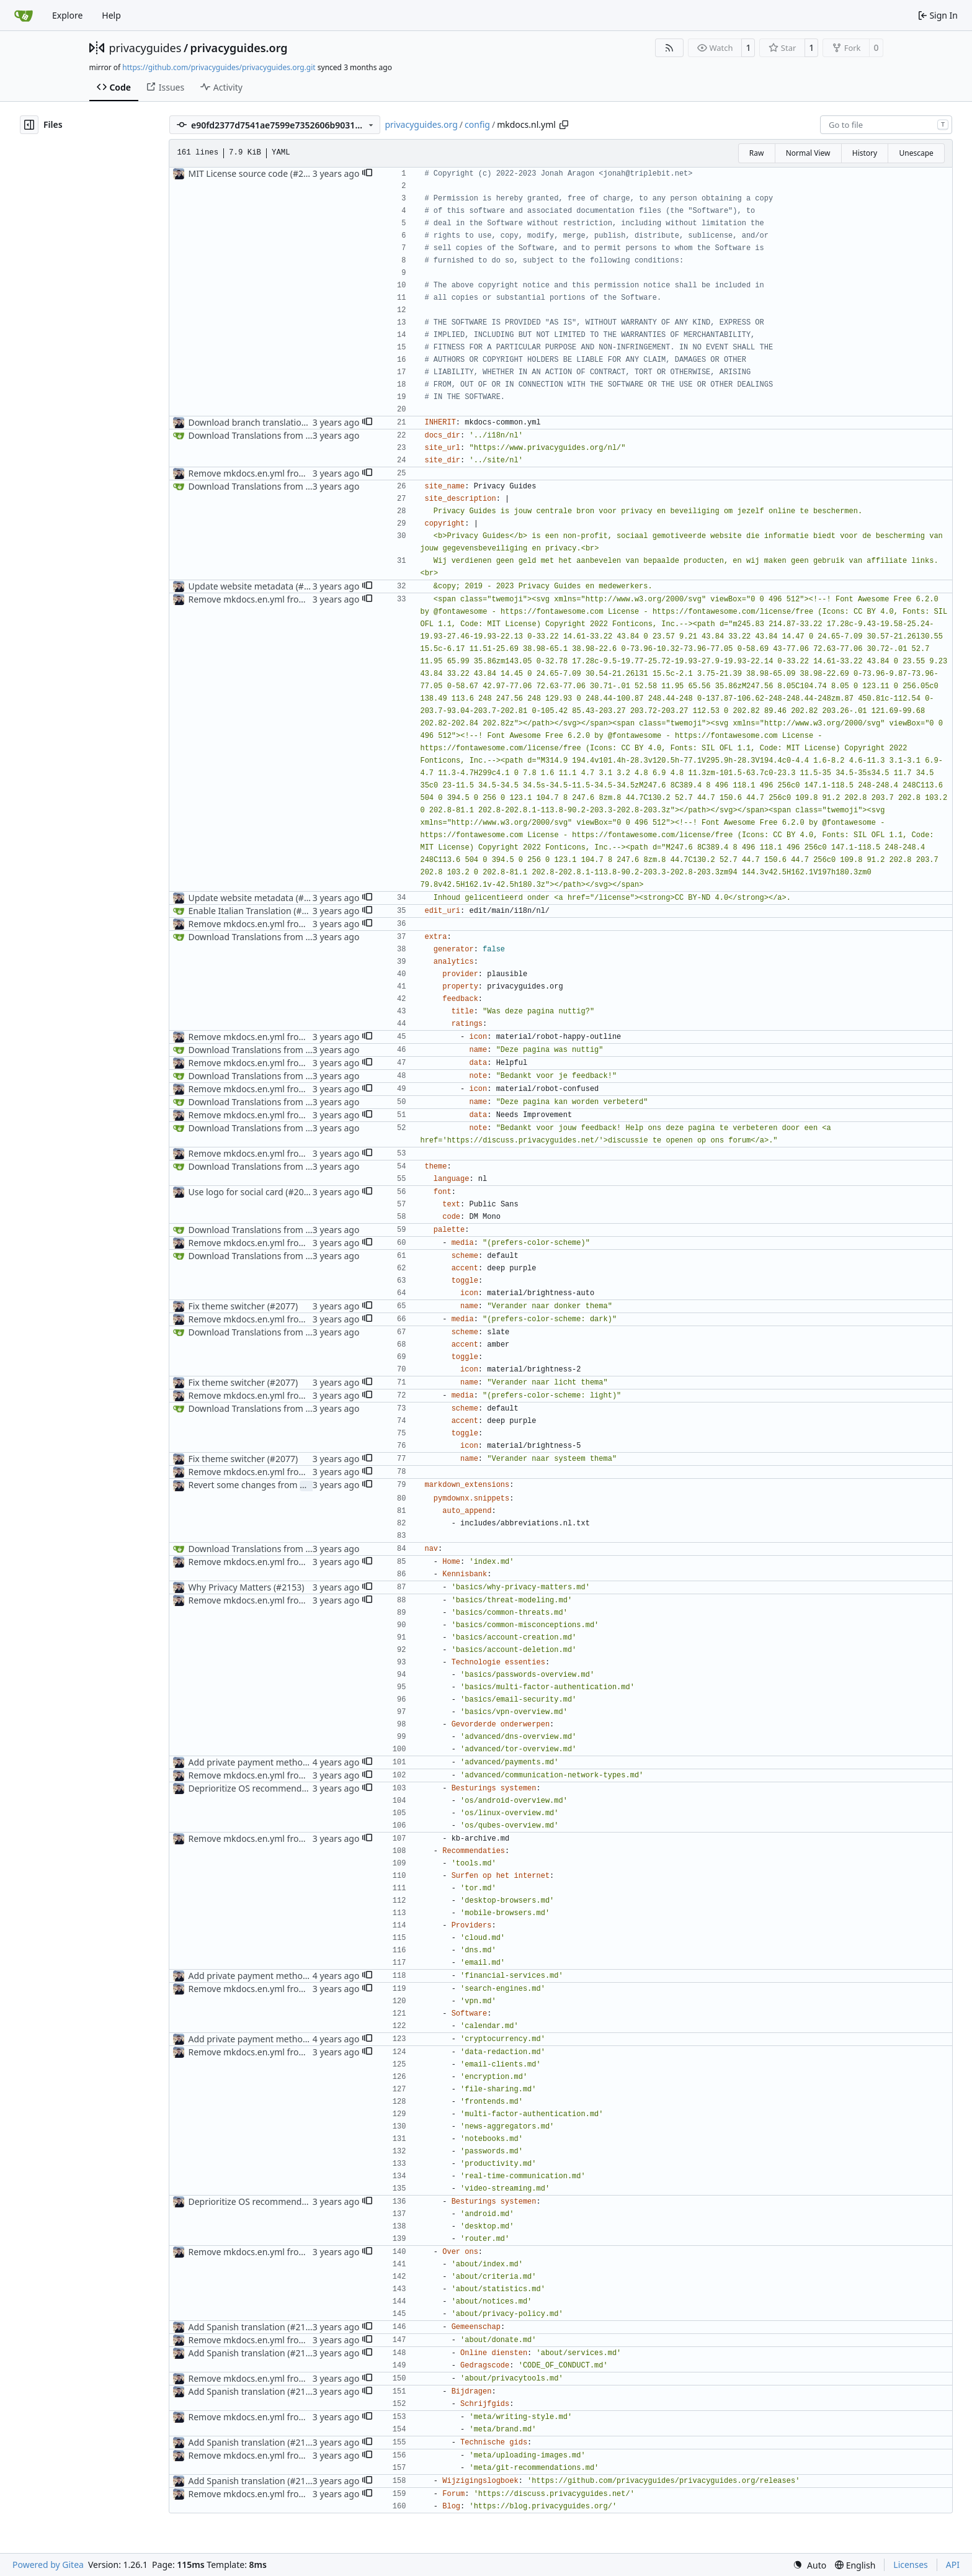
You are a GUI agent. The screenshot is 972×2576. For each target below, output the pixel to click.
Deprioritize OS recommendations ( (259, 1788)
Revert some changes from (244, 1485)
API (953, 2564)
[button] (367, 174)
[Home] (23, 15)
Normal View (808, 153)
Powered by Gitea (48, 2564)
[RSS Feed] (669, 47)
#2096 (305, 173)
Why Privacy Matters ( (232, 1587)
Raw (756, 153)
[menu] (809, 2565)
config (477, 124)
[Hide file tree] (29, 124)
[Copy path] (564, 124)
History (864, 153)
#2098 (311, 586)
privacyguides (145, 48)
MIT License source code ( (240, 173)
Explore (67, 15)
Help (111, 15)
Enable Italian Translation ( (242, 911)
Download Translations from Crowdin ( (266, 435)
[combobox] (886, 124)
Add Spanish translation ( (239, 2327)
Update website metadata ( (243, 586)
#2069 (301, 1192)
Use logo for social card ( (238, 1192)
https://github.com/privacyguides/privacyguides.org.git (218, 67)
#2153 (288, 1587)
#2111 (303, 2327)
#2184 (308, 911)
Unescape (916, 153)
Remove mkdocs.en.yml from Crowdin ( (267, 473)
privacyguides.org (239, 48)
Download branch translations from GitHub (275, 422)
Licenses (910, 2564)
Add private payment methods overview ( (271, 1762)
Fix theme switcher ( (228, 1306)
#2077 (282, 1306)
